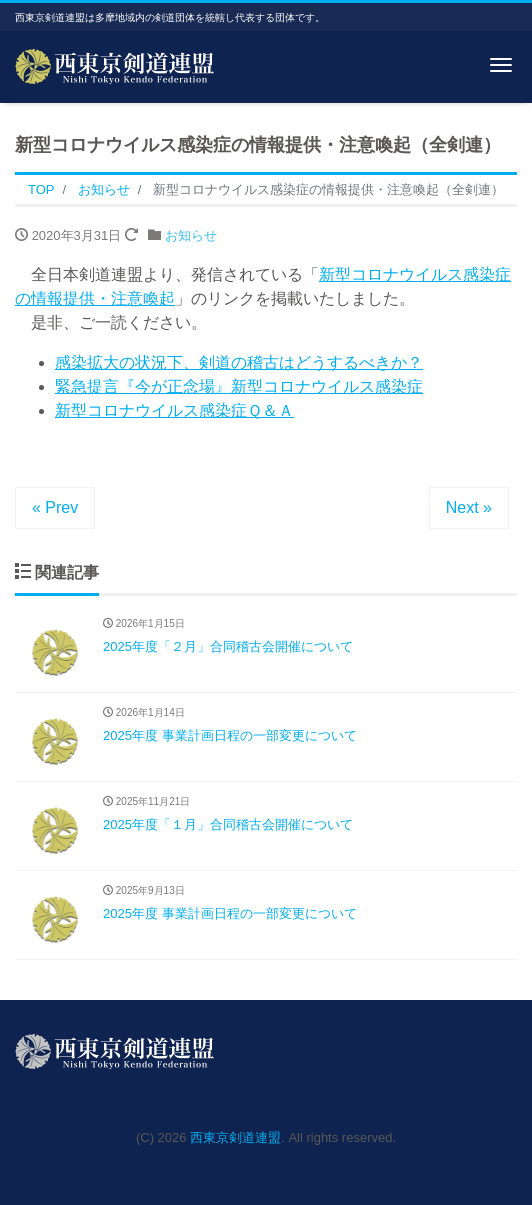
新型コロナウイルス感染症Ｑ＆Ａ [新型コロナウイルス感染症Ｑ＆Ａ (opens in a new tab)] (174, 410)
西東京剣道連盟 (235, 1137)
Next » (469, 507)
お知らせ (191, 235)
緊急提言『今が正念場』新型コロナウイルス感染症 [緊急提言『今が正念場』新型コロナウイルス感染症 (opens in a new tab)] (239, 386)
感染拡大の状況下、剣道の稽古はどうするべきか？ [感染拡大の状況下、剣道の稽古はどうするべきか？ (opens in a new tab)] (239, 362)
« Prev (55, 507)
